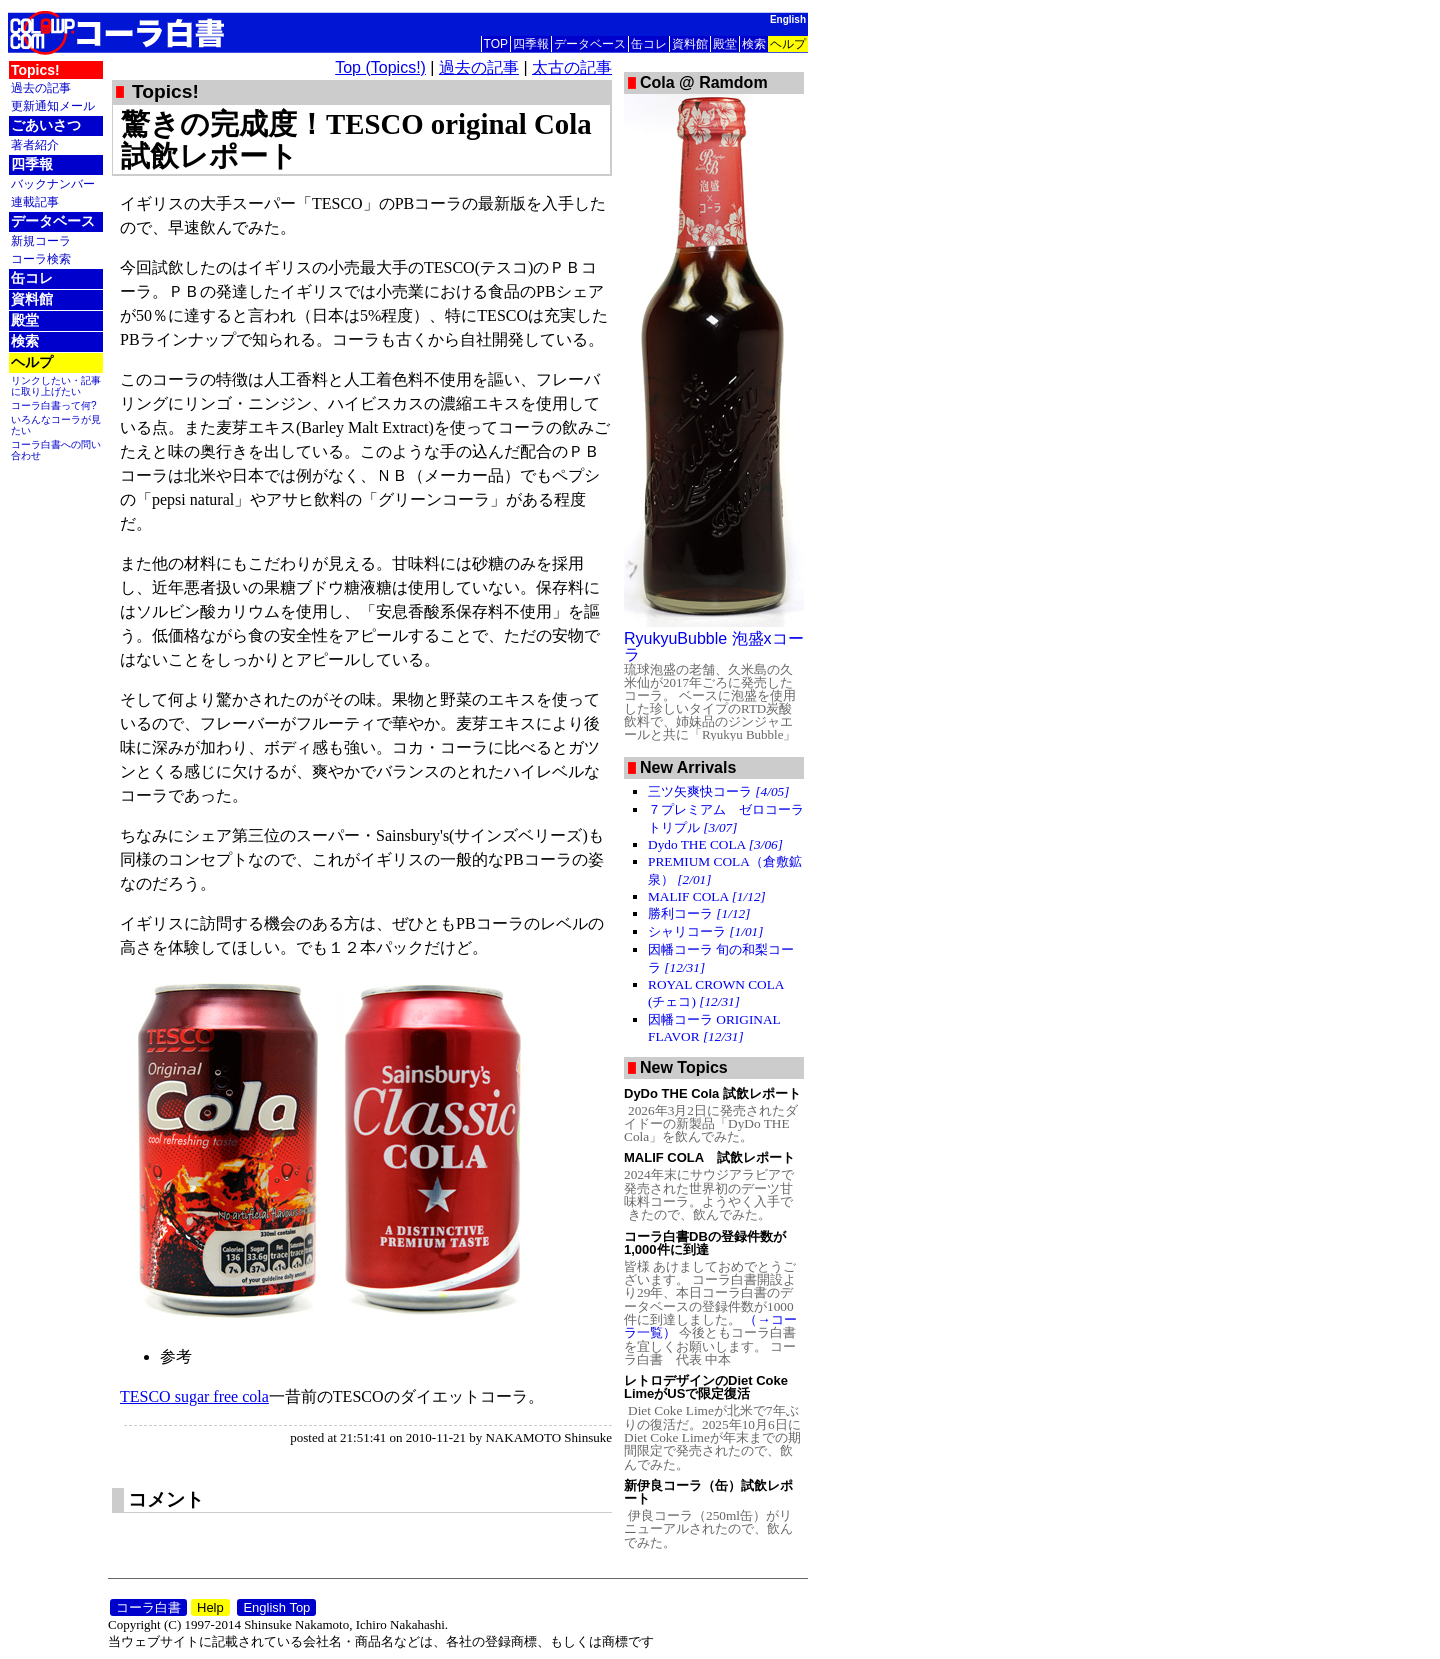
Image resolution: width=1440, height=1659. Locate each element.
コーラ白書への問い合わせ (56, 450)
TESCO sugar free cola (194, 1396)
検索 (754, 44)
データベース (590, 44)
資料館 (690, 44)
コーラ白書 (148, 1607)
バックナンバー (53, 183)
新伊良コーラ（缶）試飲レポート (708, 1492)
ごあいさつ (46, 125)
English (788, 19)
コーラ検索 (41, 258)
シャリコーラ (705, 931)
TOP (496, 44)
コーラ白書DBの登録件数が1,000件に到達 (705, 1243)
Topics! (35, 70)
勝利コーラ (699, 913)
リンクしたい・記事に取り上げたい (56, 386)
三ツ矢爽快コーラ (718, 791)
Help (210, 1607)
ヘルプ (788, 44)
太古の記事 (572, 67)
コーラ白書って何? (54, 405)
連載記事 (35, 201)
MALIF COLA (707, 896)
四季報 (531, 44)
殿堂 (725, 44)
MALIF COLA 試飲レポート (709, 1157)
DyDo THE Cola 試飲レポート (712, 1093)
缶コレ (649, 44)
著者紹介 (35, 144)
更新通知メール (53, 105)
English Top (276, 1607)
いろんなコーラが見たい (56, 425)
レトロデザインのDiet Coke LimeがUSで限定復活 (706, 1387)
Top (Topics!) (380, 67)
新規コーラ (41, 240)
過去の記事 (41, 87)
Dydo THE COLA (715, 844)
